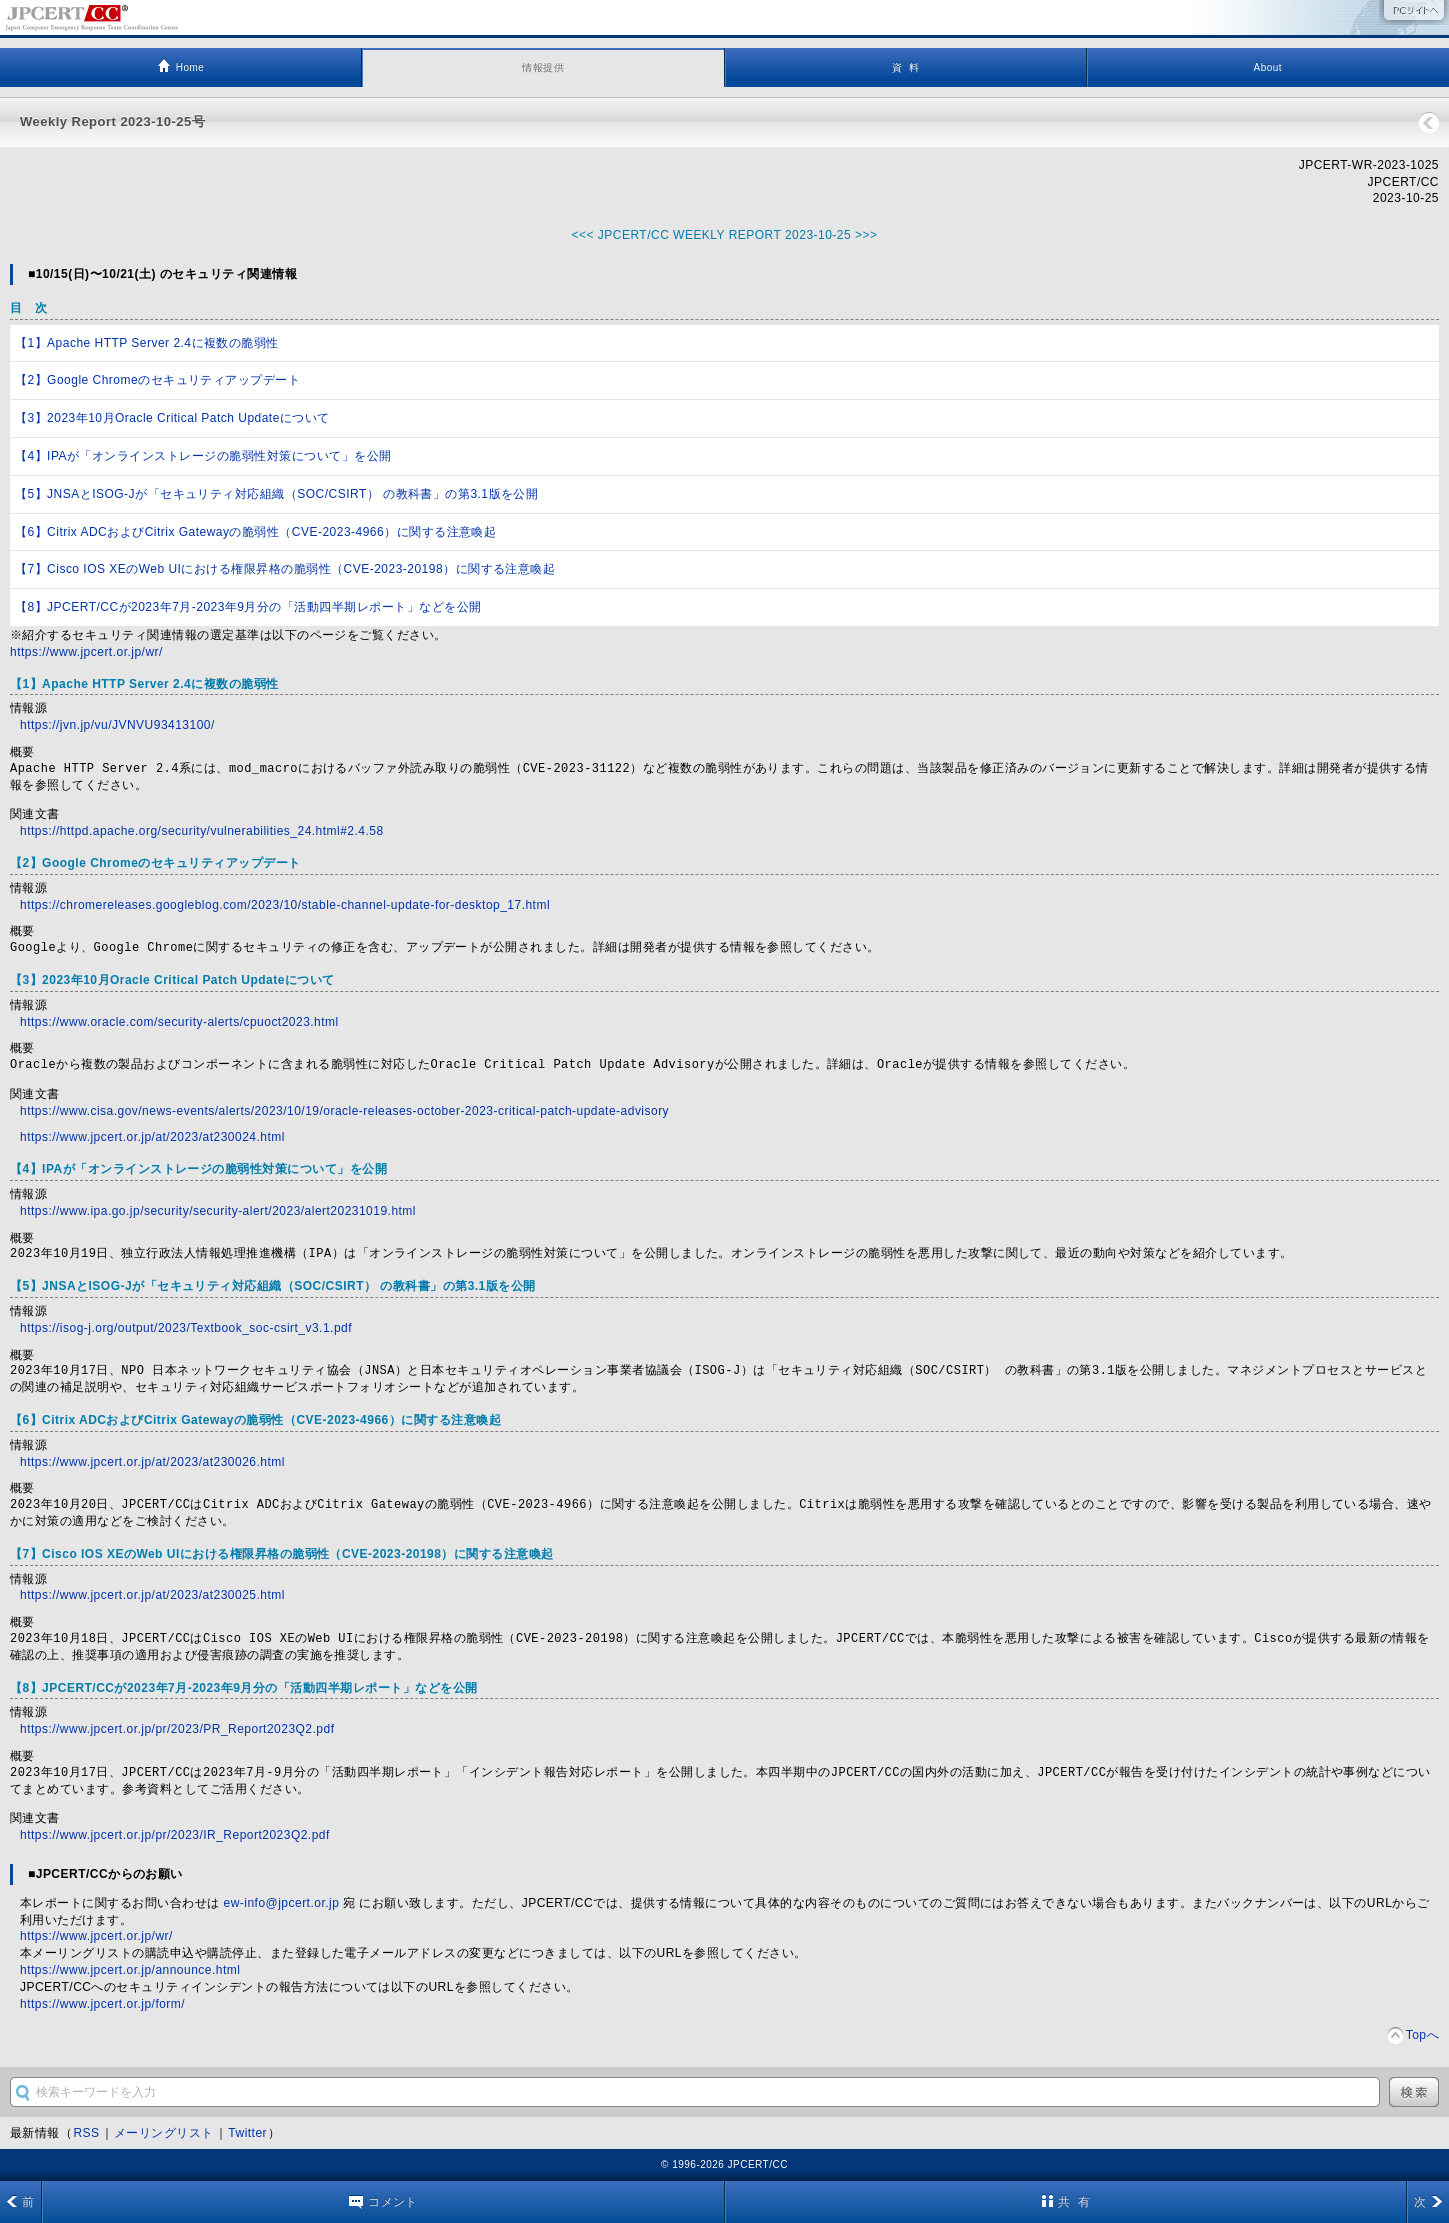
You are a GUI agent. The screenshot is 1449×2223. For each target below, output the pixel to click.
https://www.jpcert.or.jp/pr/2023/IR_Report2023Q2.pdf (175, 1835)
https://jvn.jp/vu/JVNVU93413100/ (117, 725)
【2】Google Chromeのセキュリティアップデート (157, 380)
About (1268, 67)
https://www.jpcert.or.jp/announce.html (130, 1970)
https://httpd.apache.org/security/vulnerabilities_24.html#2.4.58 (202, 831)
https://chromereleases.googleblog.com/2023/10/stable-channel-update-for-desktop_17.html (285, 905)
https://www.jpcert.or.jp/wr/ (86, 652)
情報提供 (543, 67)
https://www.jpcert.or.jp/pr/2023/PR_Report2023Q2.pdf (177, 1729)
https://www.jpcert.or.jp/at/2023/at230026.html (152, 1462)
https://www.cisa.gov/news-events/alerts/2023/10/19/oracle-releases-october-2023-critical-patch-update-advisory (344, 1111)
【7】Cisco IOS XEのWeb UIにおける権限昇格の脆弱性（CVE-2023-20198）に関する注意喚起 (285, 569)
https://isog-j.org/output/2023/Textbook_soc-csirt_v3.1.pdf (186, 1328)
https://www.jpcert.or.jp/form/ (102, 2004)
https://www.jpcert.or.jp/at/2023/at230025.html (152, 1595)
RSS (86, 2133)
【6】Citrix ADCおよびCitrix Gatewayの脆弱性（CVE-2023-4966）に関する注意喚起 (255, 532)
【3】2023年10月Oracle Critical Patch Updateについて (172, 418)
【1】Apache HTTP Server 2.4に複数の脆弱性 (147, 343)
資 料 (905, 67)
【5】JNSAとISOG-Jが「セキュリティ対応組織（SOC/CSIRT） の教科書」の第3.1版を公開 (276, 494)
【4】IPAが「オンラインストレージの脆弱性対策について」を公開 (203, 456)
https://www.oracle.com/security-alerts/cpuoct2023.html (179, 1022)
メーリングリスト (164, 2133)
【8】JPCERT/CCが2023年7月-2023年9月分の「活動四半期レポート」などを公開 (248, 607)
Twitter (247, 2133)
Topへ (1422, 2035)
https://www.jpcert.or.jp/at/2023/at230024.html (152, 1137)
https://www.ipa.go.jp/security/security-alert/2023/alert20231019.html (218, 1211)
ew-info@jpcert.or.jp (282, 1903)
